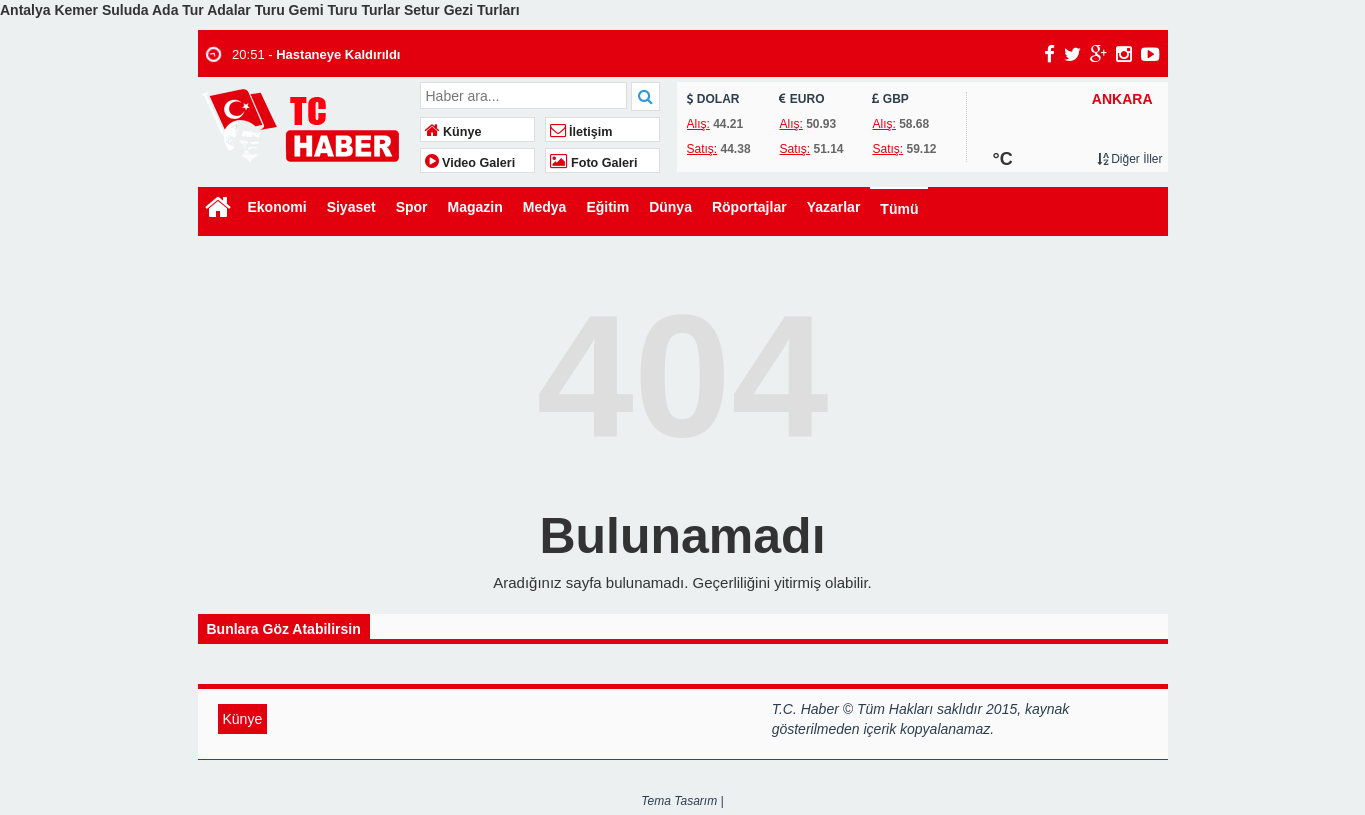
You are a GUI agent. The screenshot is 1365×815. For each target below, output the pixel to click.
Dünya (670, 207)
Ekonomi (277, 207)
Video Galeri (470, 163)
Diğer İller (1130, 159)
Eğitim (607, 207)
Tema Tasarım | (682, 801)
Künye (453, 132)
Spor (412, 207)
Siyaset (351, 207)
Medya (545, 207)
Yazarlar (834, 207)
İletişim (581, 132)
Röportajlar (749, 207)
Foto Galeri (594, 163)
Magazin (475, 207)
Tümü (899, 209)
